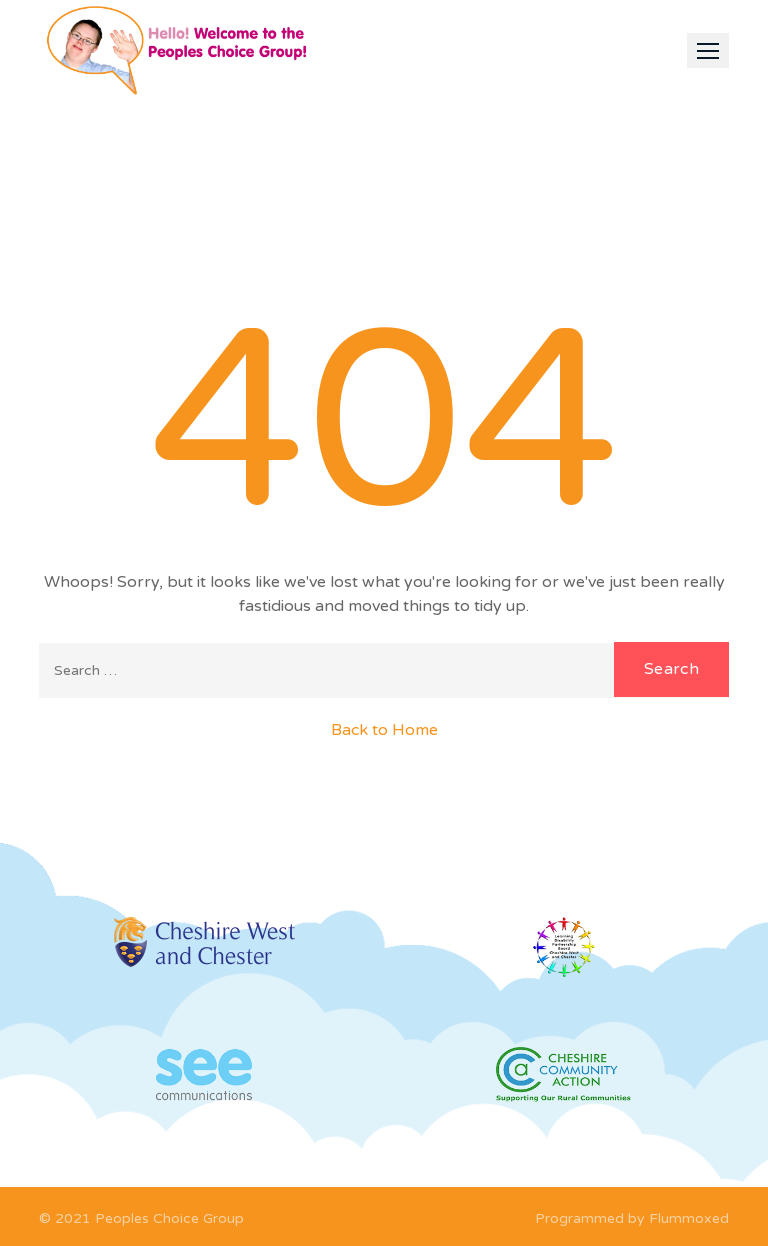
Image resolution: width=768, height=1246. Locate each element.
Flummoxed (689, 1218)
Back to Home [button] (384, 730)
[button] (708, 50)
